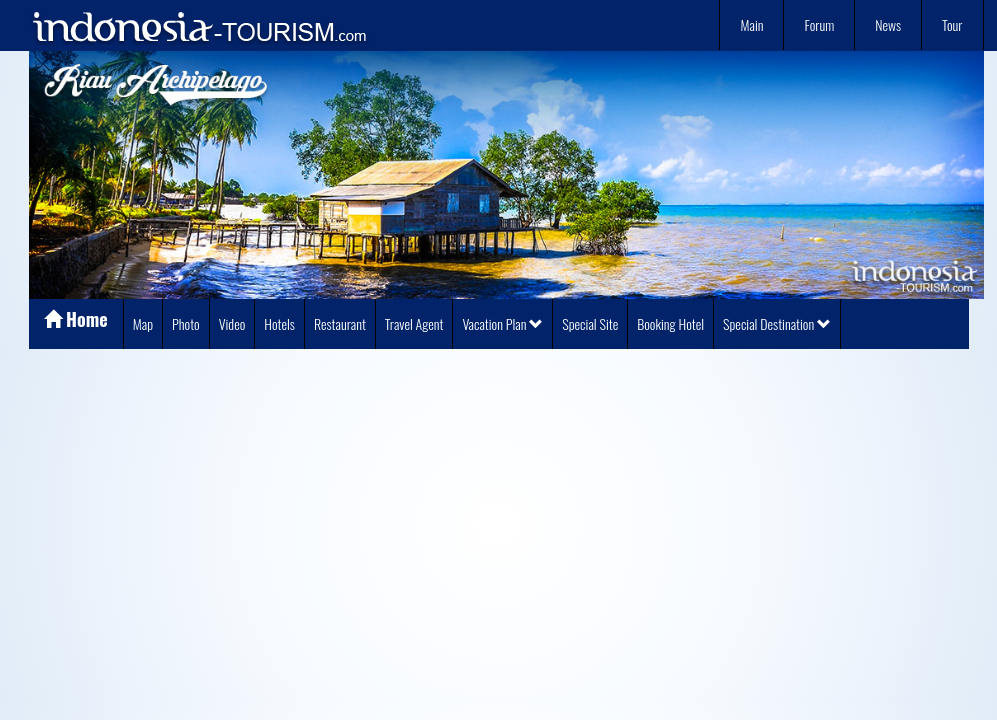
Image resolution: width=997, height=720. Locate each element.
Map (143, 323)
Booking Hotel (670, 323)
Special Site (590, 323)
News (888, 24)
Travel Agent (414, 323)
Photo (186, 323)
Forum (819, 24)
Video (232, 323)
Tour (952, 24)
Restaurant (340, 323)
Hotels (279, 323)
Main (751, 24)
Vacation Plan (502, 323)
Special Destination (777, 323)
